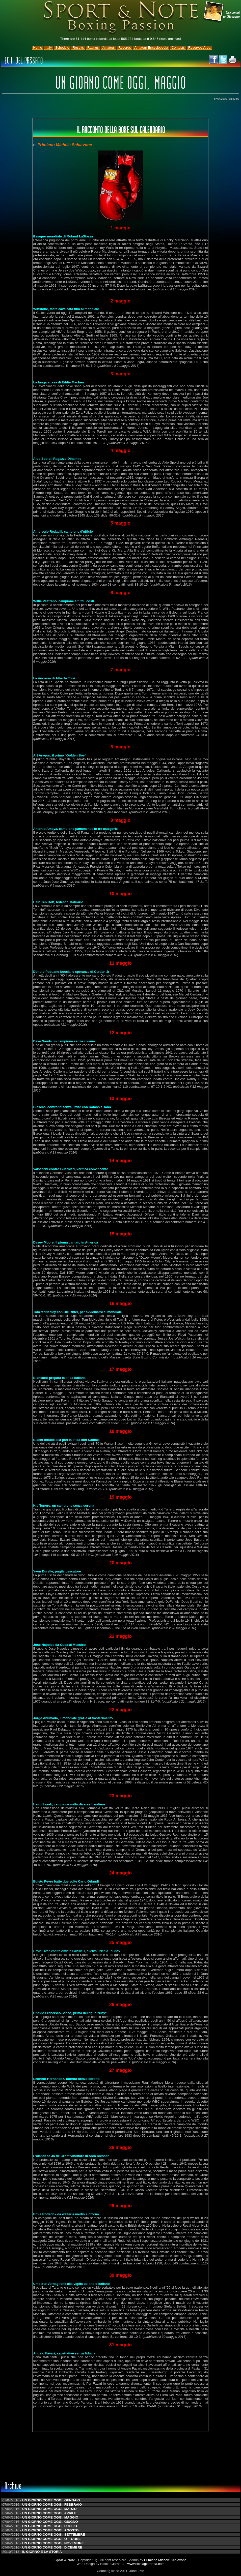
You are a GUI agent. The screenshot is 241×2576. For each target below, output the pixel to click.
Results (78, 47)
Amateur (108, 47)
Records (124, 47)
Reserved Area (199, 47)
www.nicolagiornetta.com (145, 2564)
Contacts (178, 47)
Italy (48, 47)
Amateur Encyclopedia (151, 47)
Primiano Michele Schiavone (165, 2560)
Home (37, 47)
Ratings (93, 47)
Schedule (62, 47)
